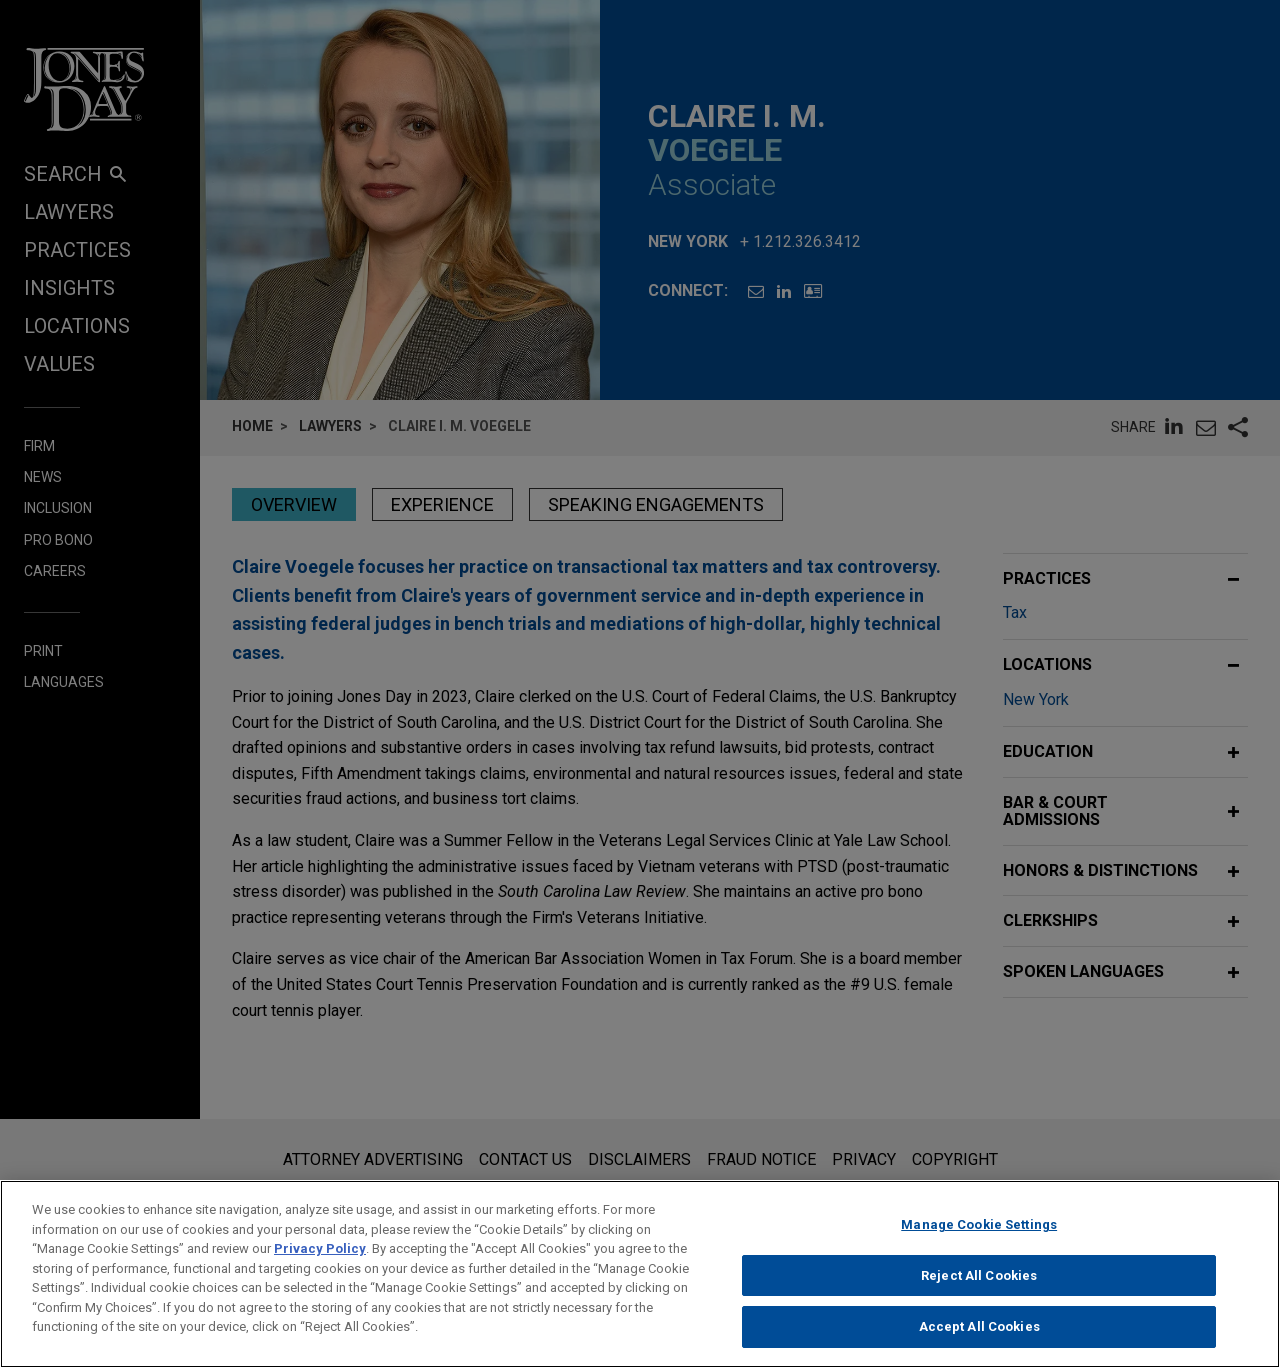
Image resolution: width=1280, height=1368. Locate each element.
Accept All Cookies (979, 1345)
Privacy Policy (320, 1266)
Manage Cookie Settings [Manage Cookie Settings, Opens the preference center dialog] (979, 1242)
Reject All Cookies (979, 1293)
